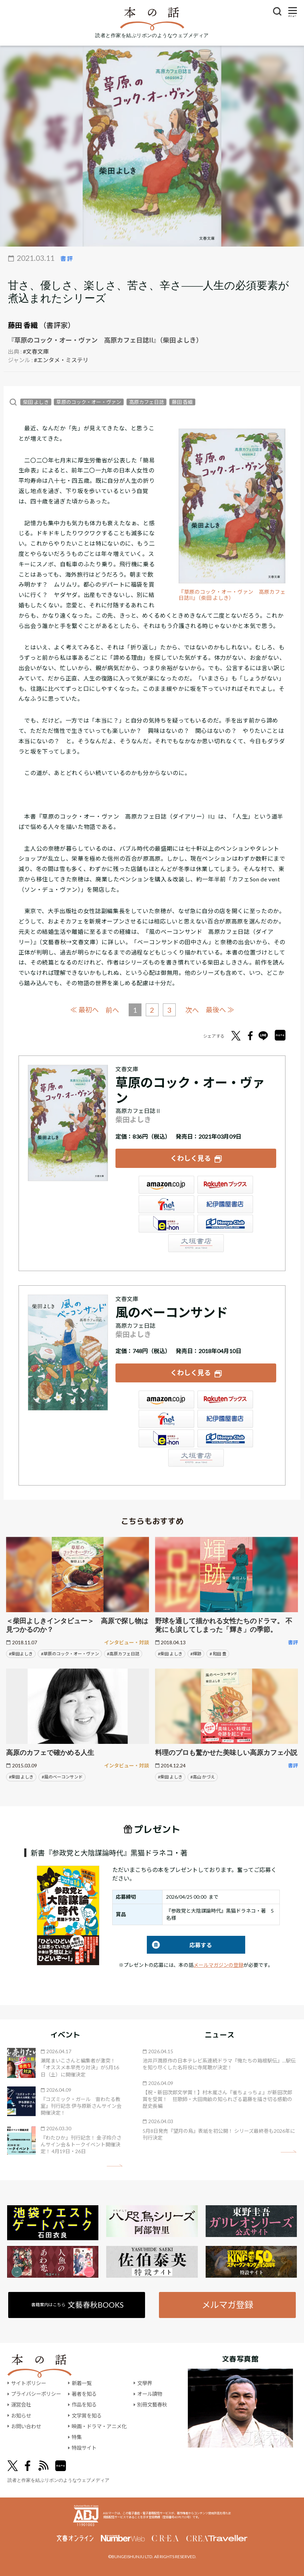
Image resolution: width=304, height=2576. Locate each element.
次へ (192, 1010)
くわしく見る (190, 1158)
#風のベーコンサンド (62, 1777)
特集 (77, 2437)
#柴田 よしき (170, 1653)
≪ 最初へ (84, 1010)
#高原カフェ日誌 (123, 1653)
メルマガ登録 (227, 2304)
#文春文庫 (36, 351)
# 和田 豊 (218, 1653)
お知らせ (21, 2416)
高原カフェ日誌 (146, 402)
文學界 (144, 2383)
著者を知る (84, 2394)
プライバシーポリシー (36, 2394)
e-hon (166, 1224)
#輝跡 (195, 1653)
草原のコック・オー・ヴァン (88, 402)
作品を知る (84, 2405)
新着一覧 (82, 2383)
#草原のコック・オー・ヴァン (70, 1653)
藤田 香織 (23, 325)
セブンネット (166, 1204)
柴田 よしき (36, 402)
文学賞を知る (87, 2416)
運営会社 (21, 2405)
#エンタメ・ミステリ (61, 359)
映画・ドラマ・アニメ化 (99, 2426)
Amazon (166, 1185)
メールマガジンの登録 (218, 1965)
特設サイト (84, 2448)
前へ (112, 1010)
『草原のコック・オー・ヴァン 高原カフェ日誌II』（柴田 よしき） (232, 595)
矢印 (114, 2165)
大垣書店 (196, 1243)
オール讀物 (149, 2394)
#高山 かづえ (202, 1777)
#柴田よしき (21, 1653)
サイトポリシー (28, 2383)
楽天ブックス (225, 1185)
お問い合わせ (26, 2426)
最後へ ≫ (220, 1010)
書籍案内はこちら (77, 2304)
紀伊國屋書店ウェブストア (225, 1204)
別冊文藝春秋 (152, 2405)
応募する (179, 1945)
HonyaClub (225, 1224)
